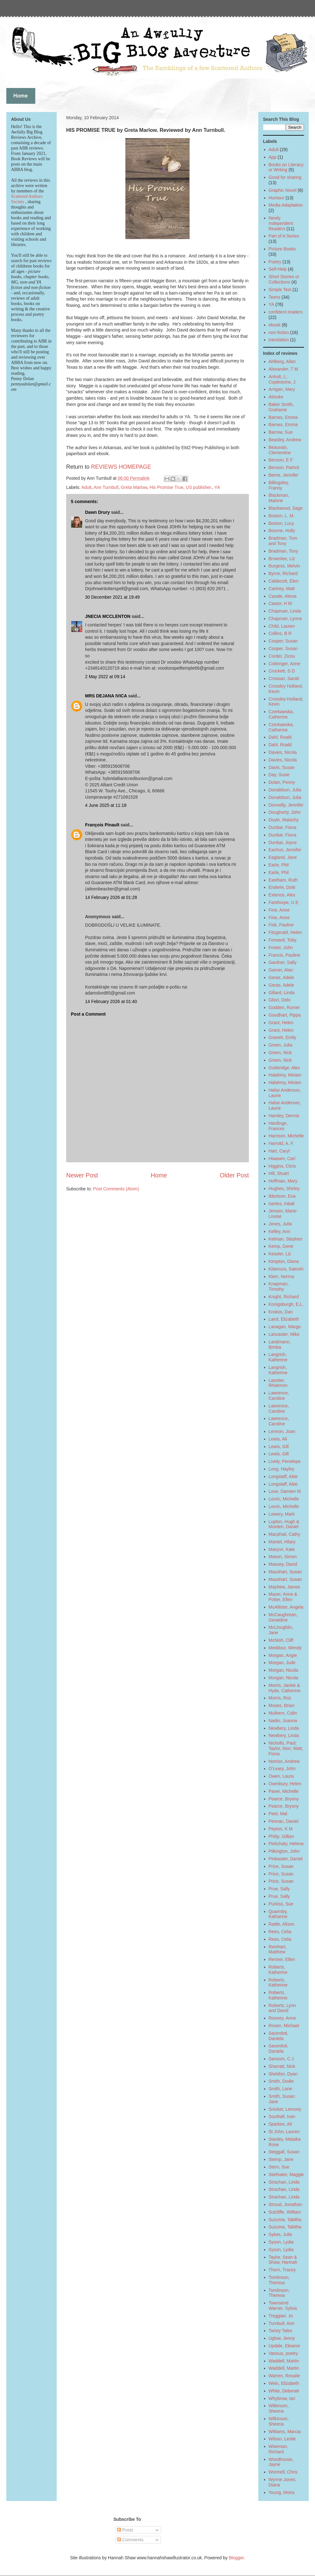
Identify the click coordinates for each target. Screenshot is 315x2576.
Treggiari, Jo (281, 2315)
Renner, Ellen (282, 1959)
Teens (274, 297)
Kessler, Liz (280, 1253)
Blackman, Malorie (279, 498)
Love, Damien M (285, 1491)
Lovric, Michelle (284, 1498)
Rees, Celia (280, 1931)
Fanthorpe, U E (284, 902)
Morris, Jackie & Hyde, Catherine (285, 1688)
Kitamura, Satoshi (286, 1268)
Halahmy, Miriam (285, 1074)
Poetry (275, 261)
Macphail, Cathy (284, 1534)
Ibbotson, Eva (282, 1196)
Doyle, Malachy (284, 819)
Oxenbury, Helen (285, 1783)
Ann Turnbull (106, 487)
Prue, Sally (279, 1888)
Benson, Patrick (284, 467)
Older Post (234, 1175)
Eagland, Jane (283, 857)
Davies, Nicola (283, 752)
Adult (86, 487)
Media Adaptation (286, 205)
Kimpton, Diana (284, 1261)
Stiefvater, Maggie (286, 2174)
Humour (276, 197)
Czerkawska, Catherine (281, 714)
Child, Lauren (282, 626)
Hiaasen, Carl (282, 1158)
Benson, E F (281, 459)
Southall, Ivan (282, 2116)
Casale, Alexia (283, 596)
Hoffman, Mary (283, 1180)
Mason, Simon (283, 1556)
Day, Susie (279, 774)
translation (279, 339)
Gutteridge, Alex (284, 1067)
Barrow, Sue (281, 432)
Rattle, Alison (282, 1924)
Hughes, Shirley (284, 1188)
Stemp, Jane (281, 2159)
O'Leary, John (282, 1768)
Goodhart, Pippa (285, 1015)
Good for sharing (285, 177)
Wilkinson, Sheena (279, 2408)
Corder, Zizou (282, 656)
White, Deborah (284, 2390)
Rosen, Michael (284, 2025)
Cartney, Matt (282, 588)
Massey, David (283, 1564)
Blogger (236, 2557)
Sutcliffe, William (285, 2212)
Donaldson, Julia (285, 789)
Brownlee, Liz (282, 558)
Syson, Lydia (281, 2241)
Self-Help (278, 269)
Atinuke (276, 396)
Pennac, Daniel (284, 1821)
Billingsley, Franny (279, 485)
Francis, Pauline (284, 955)
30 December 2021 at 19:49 (112, 597)
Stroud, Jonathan (285, 2204)
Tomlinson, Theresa (279, 2280)
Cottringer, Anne (284, 663)
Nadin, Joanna (283, 1720)
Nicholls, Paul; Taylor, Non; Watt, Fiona (286, 1748)
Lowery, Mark (282, 1514)
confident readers (286, 311)
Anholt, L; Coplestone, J (282, 379)
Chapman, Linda (285, 610)
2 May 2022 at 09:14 (105, 676)
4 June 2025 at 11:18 (106, 805)
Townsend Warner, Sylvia (283, 2305)
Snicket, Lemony (285, 2109)
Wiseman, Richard (278, 2449)
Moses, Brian (282, 1705)
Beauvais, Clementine (280, 450)
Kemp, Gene (281, 1246)
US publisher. (199, 487)
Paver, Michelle (284, 1791)
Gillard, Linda (282, 992)
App (273, 157)
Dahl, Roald (280, 737)
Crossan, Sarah (284, 678)
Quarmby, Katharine (278, 1914)
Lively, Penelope (285, 1461)
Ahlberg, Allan (282, 361)
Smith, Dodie (281, 2081)
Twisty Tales (280, 2330)
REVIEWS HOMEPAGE (121, 467)
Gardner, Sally (283, 962)
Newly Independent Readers (281, 223)
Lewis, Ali (278, 1438)
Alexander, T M (283, 369)
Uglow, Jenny (282, 2338)
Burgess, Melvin (284, 565)
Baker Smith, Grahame (281, 407)
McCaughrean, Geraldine (283, 1617)
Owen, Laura (281, 1776)
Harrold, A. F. (281, 1143)
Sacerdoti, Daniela (279, 2036)
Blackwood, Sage (286, 508)
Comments (130, 2539)
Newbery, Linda (284, 1728)
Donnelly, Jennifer (286, 804)
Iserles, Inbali (282, 1203)
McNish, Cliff (281, 1640)
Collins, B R (280, 633)
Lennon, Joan (282, 1431)
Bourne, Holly (282, 530)
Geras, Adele (281, 977)
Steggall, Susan (284, 2151)
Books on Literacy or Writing (286, 167)
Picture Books (282, 248)
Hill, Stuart (279, 1173)
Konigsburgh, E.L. (286, 1304)
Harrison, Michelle (286, 1135)
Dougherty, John (285, 812)
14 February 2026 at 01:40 (111, 1001)
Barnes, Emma (283, 417)
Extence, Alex (282, 894)
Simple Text (280, 289)
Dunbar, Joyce (283, 842)
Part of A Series (284, 235)
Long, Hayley (282, 1468)
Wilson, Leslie (282, 2438)
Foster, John (281, 947)
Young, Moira (282, 2492)
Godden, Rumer (284, 1007)
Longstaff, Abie (283, 1476)
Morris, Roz (280, 1697)
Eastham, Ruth (283, 880)
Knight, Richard (284, 1296)
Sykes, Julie (280, 2234)
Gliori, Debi (279, 999)
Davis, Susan (282, 767)
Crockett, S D (282, 670)
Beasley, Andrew (285, 439)
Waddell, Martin (284, 2360)
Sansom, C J (281, 2058)
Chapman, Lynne (285, 618)
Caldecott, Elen (284, 581)
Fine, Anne (279, 909)
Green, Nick (280, 1052)
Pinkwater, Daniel (286, 1858)
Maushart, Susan (285, 1571)
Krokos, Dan (281, 1311)
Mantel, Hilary (282, 1541)
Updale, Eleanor (284, 2345)
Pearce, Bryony (284, 1798)
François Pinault (102, 824)
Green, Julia (280, 1044)
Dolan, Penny (282, 782)
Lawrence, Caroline (279, 1395)
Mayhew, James (284, 1586)
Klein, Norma (281, 1276)
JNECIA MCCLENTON (107, 616)
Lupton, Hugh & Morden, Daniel (284, 1524)
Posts (125, 2529)
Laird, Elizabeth (284, 1319)
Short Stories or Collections (284, 279)
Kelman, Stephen (285, 1238)
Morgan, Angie (283, 1655)
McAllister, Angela (286, 1607)
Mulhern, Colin (283, 1713)
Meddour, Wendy (285, 1647)
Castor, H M (280, 603)
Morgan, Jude (282, 1662)
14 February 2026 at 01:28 (111, 897)
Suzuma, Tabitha (285, 2219)
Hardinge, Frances (278, 1126)
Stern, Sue (279, 2166)
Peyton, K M (281, 1828)
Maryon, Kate (282, 1549)
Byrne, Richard (283, 573)
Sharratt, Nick (282, 2066)
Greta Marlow (134, 487)
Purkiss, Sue (281, 1903)
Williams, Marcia (285, 2431)
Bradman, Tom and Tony (283, 541)
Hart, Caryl (279, 1150)
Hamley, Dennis (284, 1115)
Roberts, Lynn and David (282, 2008)
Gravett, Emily (282, 1037)
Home (159, 1175)
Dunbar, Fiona (282, 827)
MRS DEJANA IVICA (106, 695)
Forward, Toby (282, 939)
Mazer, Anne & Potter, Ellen (283, 1597)
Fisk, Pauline (281, 924)
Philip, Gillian (281, 1836)
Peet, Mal (278, 1813)
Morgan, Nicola (283, 1670)
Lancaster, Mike (284, 1334)
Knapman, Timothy (279, 1286)
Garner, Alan (281, 969)
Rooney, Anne (282, 2018)
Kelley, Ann (279, 1231)
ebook (275, 324)
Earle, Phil (279, 864)
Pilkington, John (284, 1851)
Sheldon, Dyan (283, 2073)
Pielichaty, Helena (286, 1843)
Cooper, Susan (283, 640)
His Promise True (166, 487)
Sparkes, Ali (280, 2124)
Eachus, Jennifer (285, 849)
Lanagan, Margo (285, 1326)
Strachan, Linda (284, 2182)
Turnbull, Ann (282, 2323)
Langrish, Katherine (278, 1357)
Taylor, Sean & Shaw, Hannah (283, 2260)
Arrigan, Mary (282, 389)
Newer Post (82, 1175)
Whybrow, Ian (282, 2398)
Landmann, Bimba (280, 1344)
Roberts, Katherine (278, 1969)
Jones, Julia (280, 1223)
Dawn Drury (97, 512)
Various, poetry (283, 2353)
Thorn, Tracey (282, 2269)
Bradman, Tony (283, 551)
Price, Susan (281, 1866)
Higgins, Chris (282, 1166)
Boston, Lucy (281, 523)
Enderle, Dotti (282, 887)
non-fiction (279, 332)
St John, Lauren (284, 2131)
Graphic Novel (283, 190)
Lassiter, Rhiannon (278, 1383)
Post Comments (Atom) (116, 1188)
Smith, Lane (280, 2088)
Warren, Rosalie (284, 2375)
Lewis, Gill (279, 1446)
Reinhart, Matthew (278, 1949)
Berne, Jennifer (284, 475)
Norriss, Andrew (284, 1761)
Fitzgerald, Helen (285, 932)
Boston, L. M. (282, 515)
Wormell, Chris (283, 2471)
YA (217, 487)
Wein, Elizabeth (284, 2383)
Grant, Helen (281, 1022)
